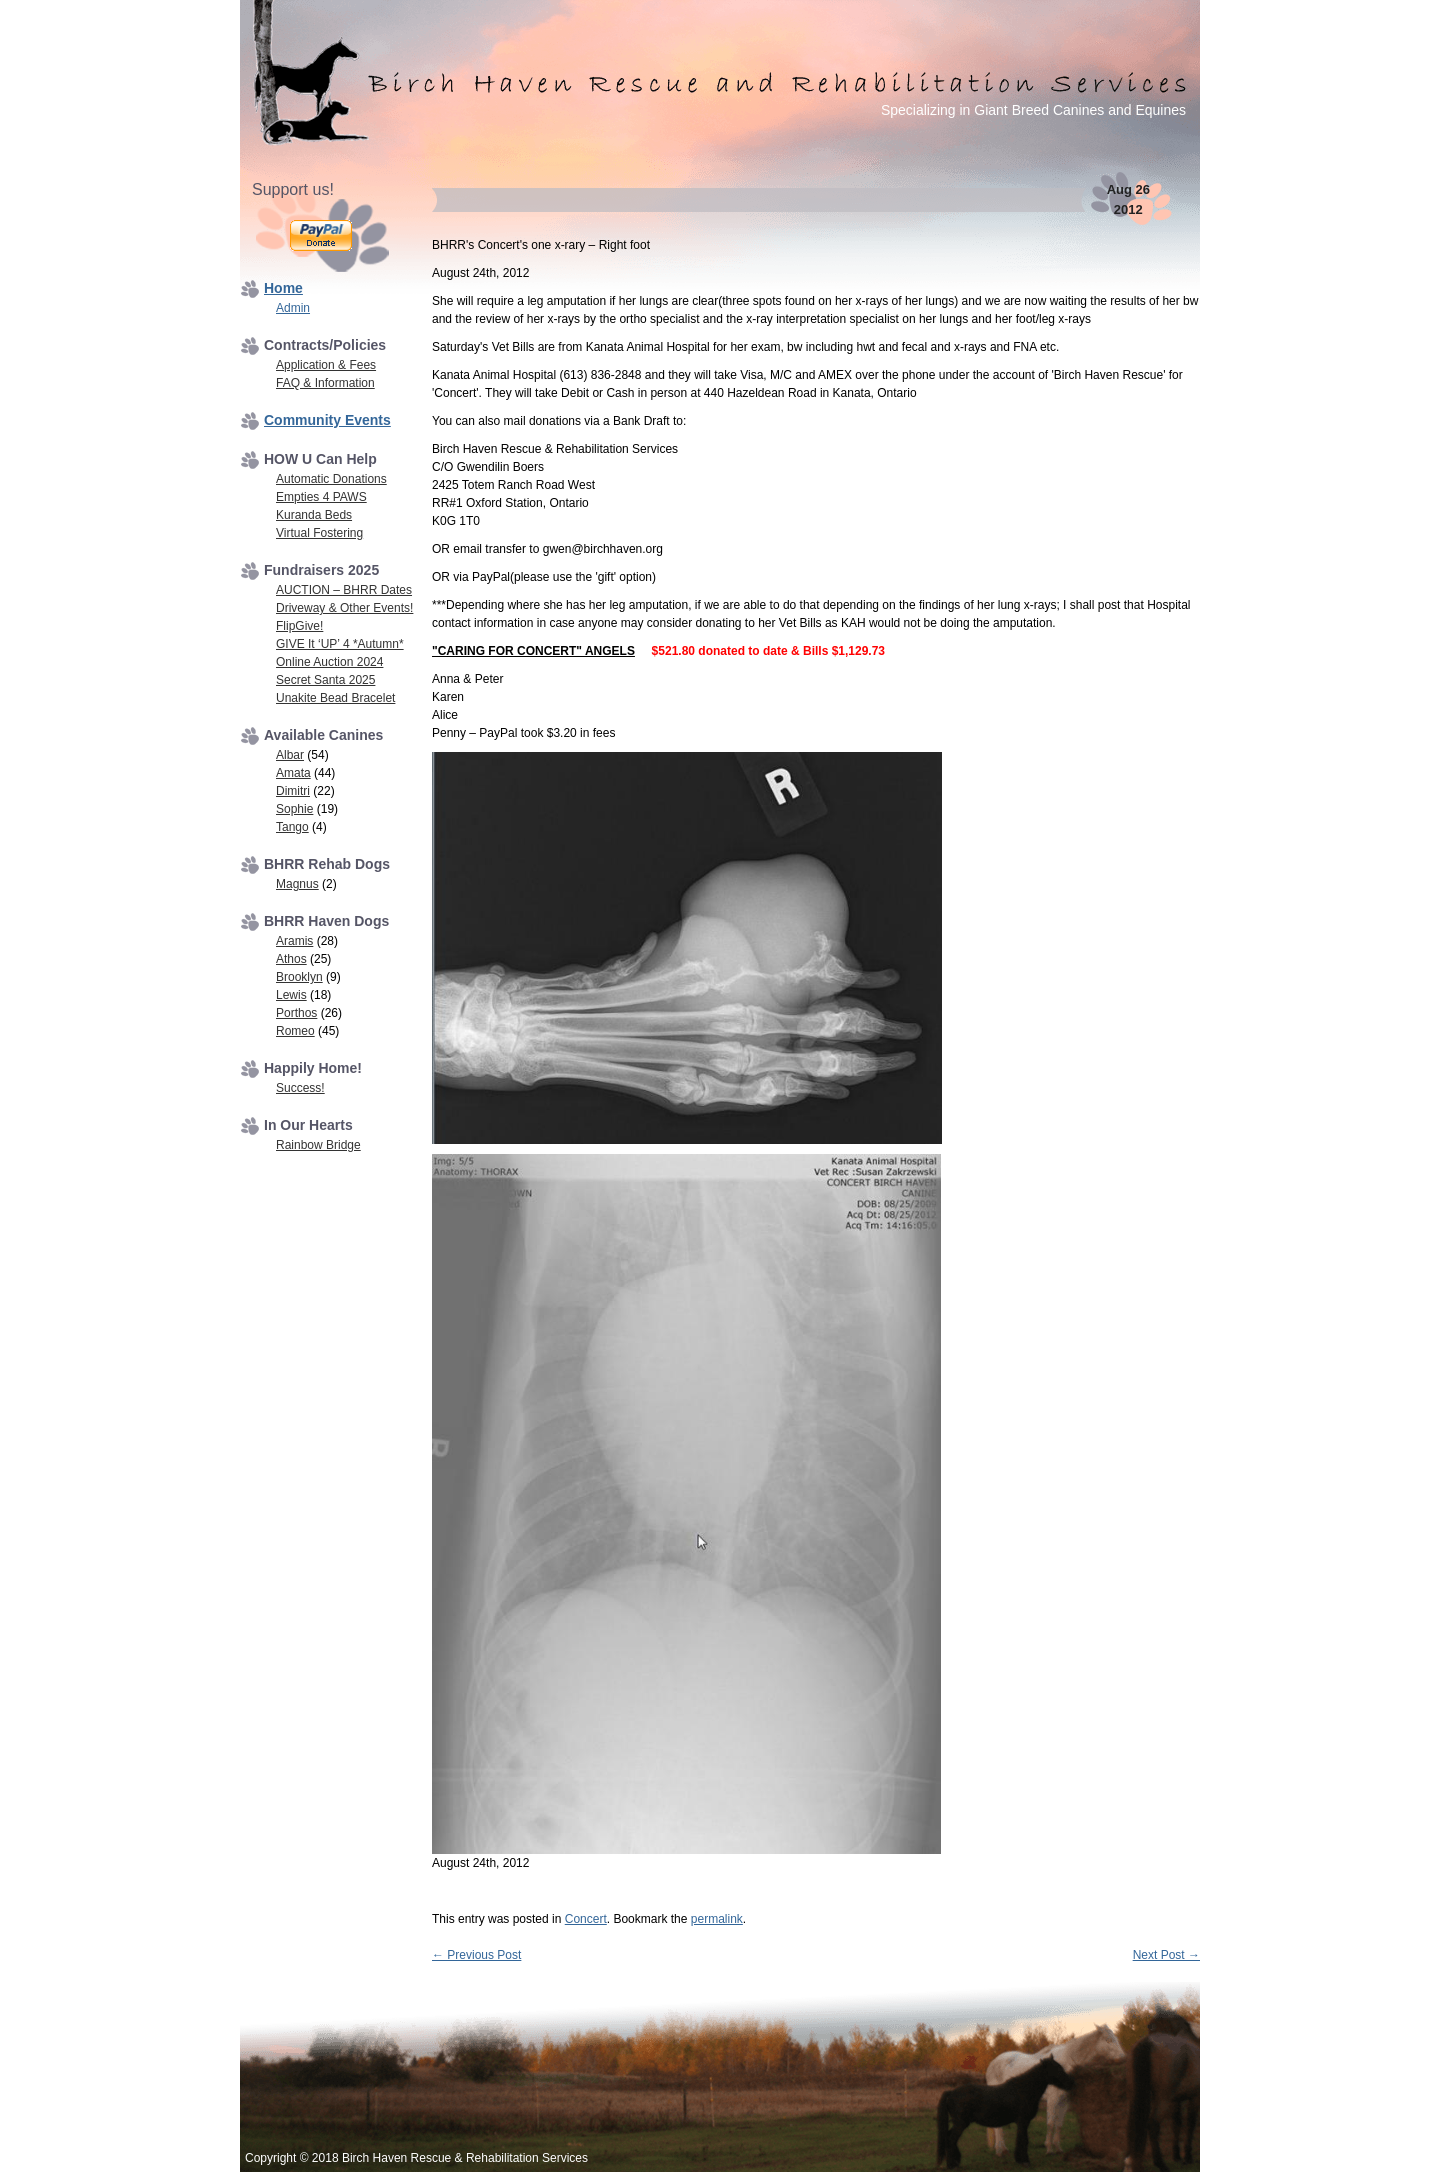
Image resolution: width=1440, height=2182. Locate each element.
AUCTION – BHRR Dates (344, 590)
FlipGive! (299, 626)
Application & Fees (326, 365)
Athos (291, 959)
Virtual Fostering (319, 533)
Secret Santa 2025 (325, 680)
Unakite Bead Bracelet (335, 698)
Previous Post (476, 1955)
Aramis (294, 941)
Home (283, 288)
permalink (717, 1919)
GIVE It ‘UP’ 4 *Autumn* (340, 644)
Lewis (291, 995)
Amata (293, 773)
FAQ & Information (325, 383)
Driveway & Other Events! (344, 608)
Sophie (294, 809)
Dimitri (293, 791)
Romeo (295, 1031)
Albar (290, 755)
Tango (292, 827)
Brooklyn (299, 977)
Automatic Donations (331, 479)
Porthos (296, 1013)
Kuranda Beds (314, 515)
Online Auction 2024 (329, 662)
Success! (300, 1088)
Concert (586, 1919)
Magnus (297, 884)
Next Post (1166, 1955)
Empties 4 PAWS (321, 497)
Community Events (327, 420)
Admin (293, 308)
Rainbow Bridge (318, 1145)
